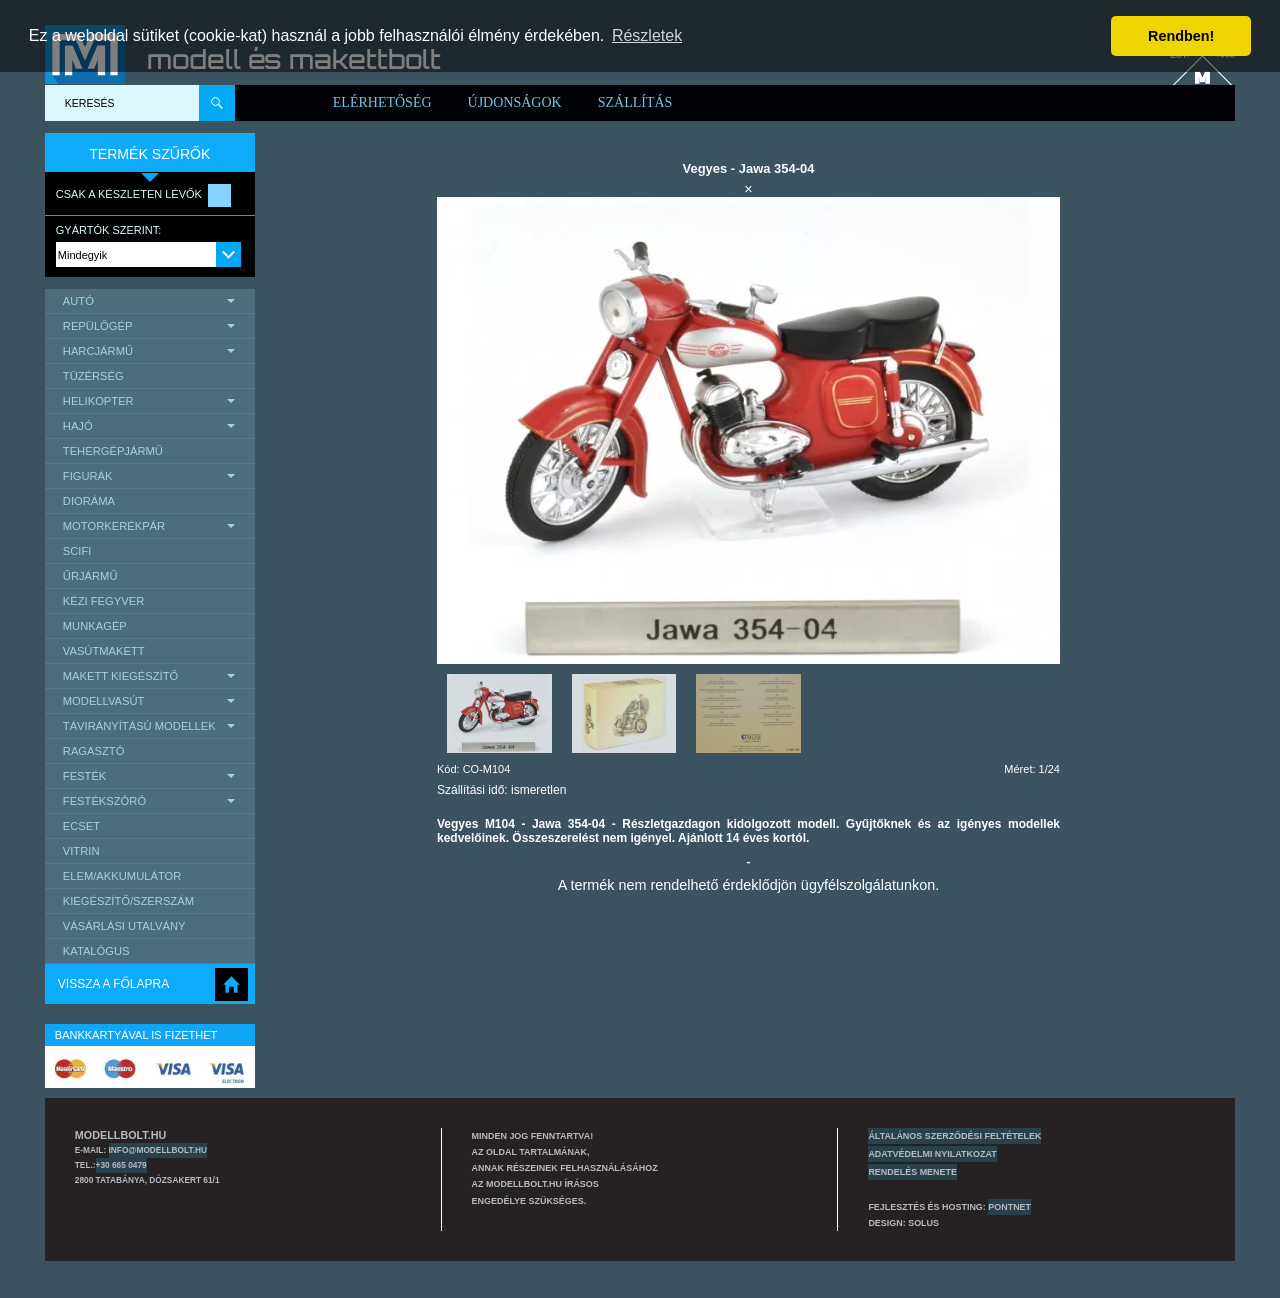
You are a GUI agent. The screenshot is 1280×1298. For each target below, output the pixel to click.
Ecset (81, 826)
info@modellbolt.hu (158, 1150)
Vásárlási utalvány (124, 926)
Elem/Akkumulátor (122, 876)
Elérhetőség (382, 102)
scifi (77, 551)
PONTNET (1009, 1207)
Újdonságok (515, 102)
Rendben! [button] (1181, 36)
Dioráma (89, 501)
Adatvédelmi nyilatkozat (932, 1154)
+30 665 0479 (121, 1165)
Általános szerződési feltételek (954, 1136)
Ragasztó (94, 751)
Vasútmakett (104, 651)
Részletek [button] (647, 35)
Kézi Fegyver (103, 601)
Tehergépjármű (113, 451)
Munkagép (95, 626)
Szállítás (635, 102)
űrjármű (90, 576)
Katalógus (96, 951)
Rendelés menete (912, 1172)
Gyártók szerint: (109, 230)
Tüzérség (93, 376)
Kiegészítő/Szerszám (128, 901)
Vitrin (81, 851)
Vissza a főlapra (113, 984)
